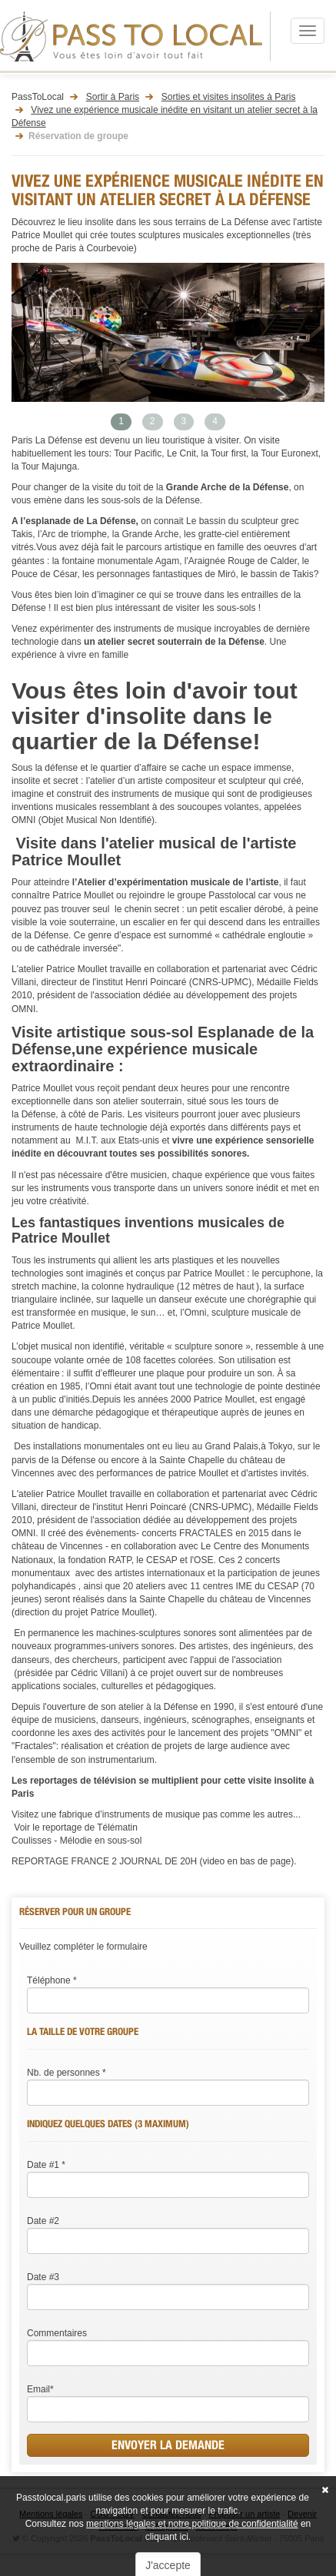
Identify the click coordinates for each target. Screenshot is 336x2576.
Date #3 (43, 2277)
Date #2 (43, 2221)
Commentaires (57, 2333)
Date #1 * (46, 2164)
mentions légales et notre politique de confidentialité (192, 2523)
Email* (40, 2389)
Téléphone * (52, 1980)
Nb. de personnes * (66, 2072)
